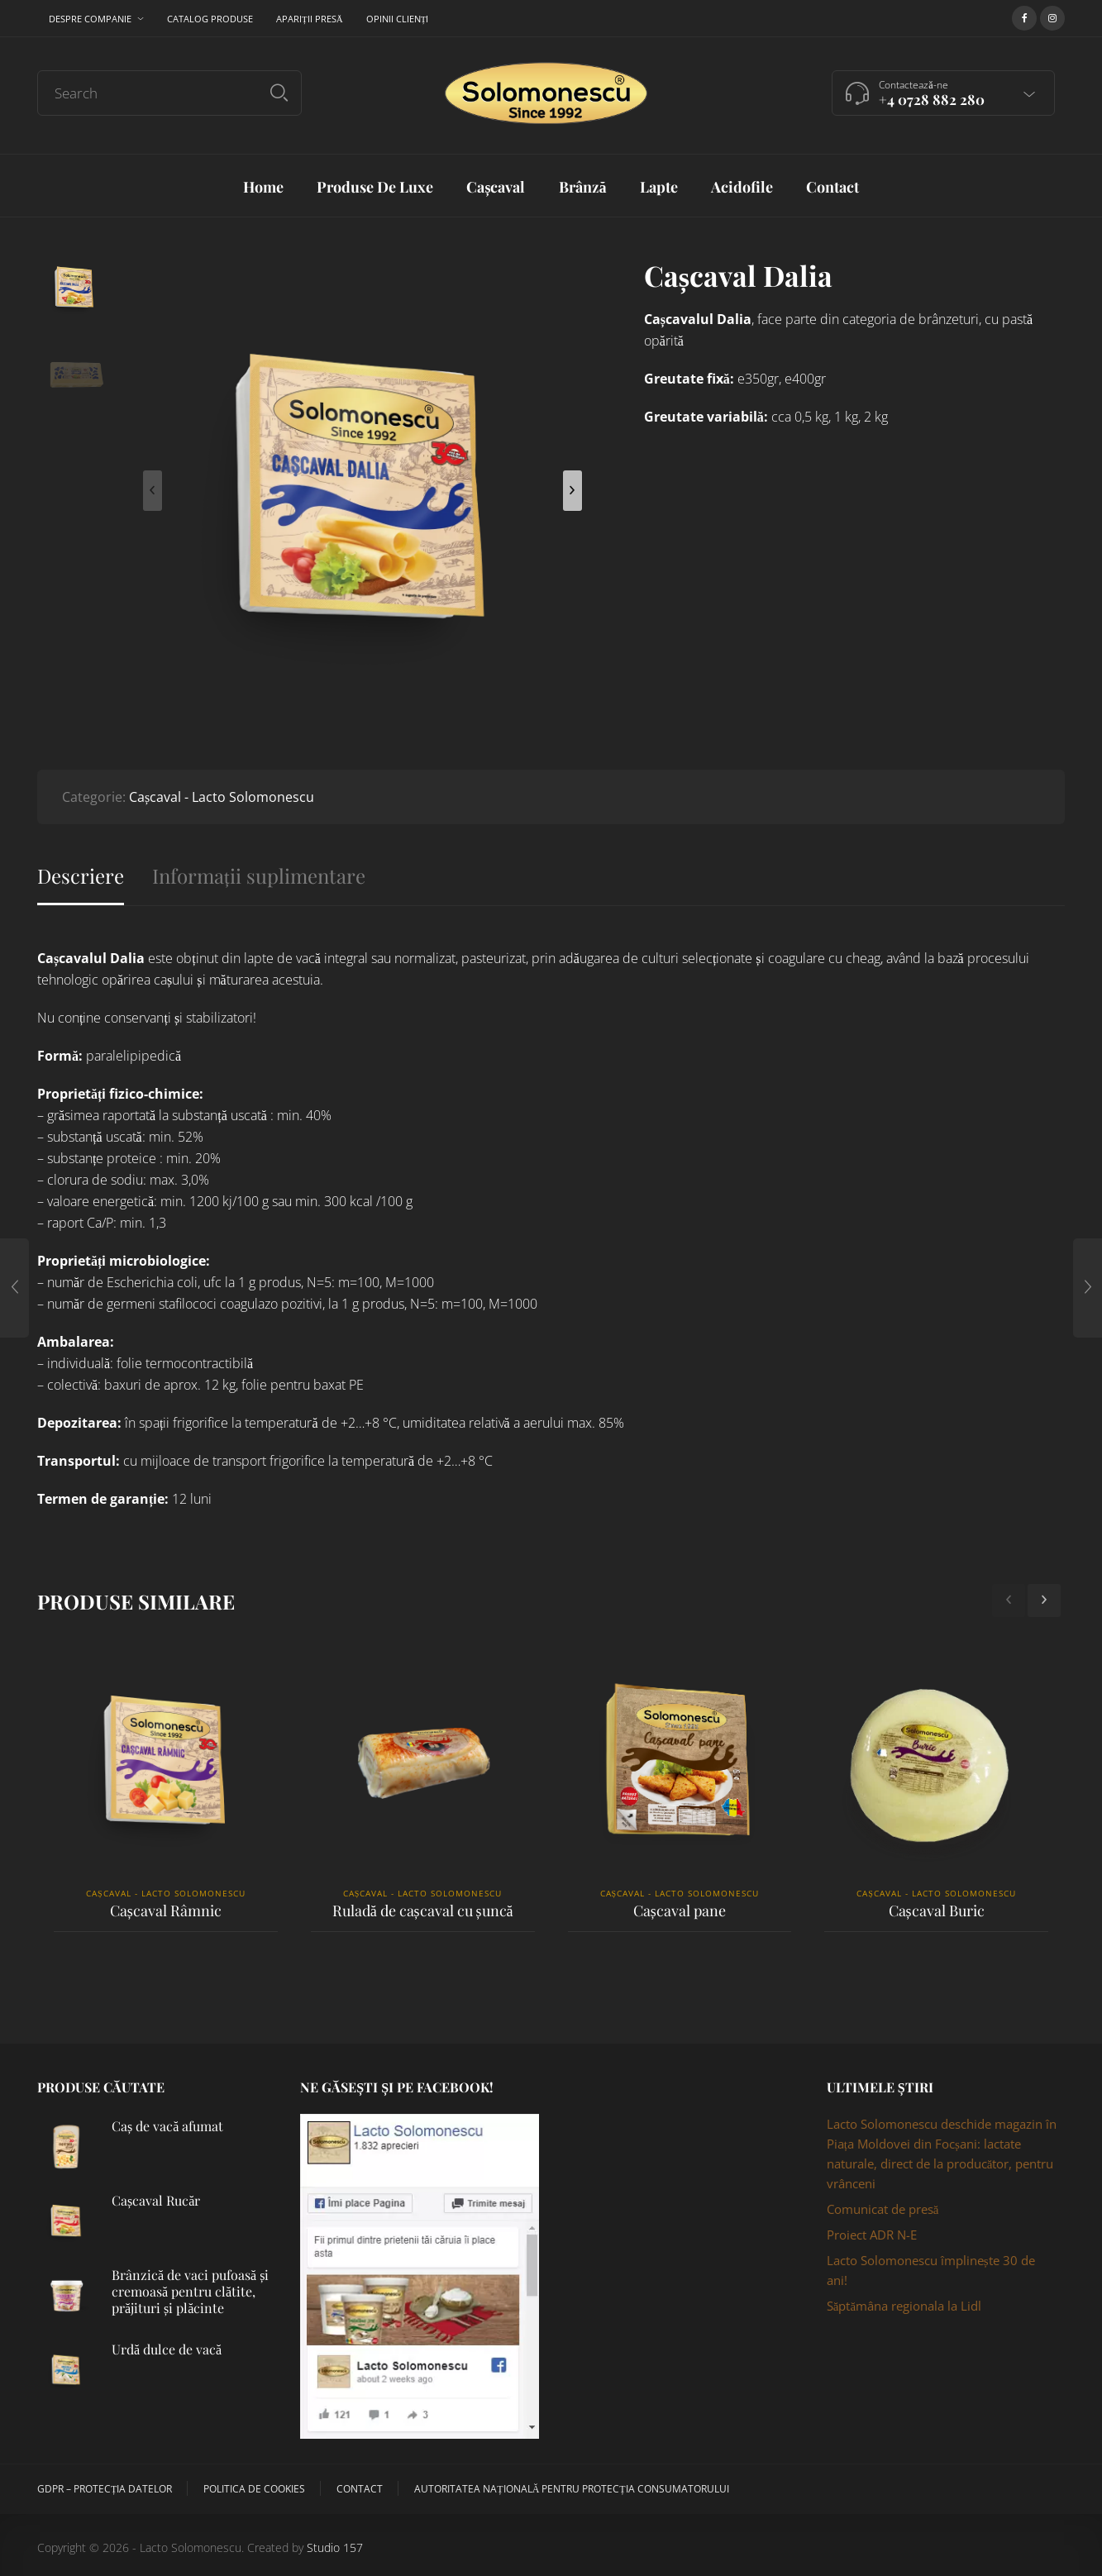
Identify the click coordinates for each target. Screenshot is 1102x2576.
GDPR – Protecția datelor (104, 2489)
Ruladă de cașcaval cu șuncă (422, 1910)
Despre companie (90, 18)
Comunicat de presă (883, 2209)
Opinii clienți (397, 18)
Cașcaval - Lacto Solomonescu (221, 797)
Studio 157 (335, 2547)
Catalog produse (210, 18)
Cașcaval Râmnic (166, 1910)
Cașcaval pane (679, 1910)
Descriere (80, 876)
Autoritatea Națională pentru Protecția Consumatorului (571, 2489)
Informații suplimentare (258, 876)
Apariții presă (309, 18)
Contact (359, 2489)
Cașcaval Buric (937, 1910)
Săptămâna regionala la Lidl (904, 2305)
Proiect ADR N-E (872, 2234)
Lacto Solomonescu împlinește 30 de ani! (931, 2270)
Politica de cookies (254, 2489)
